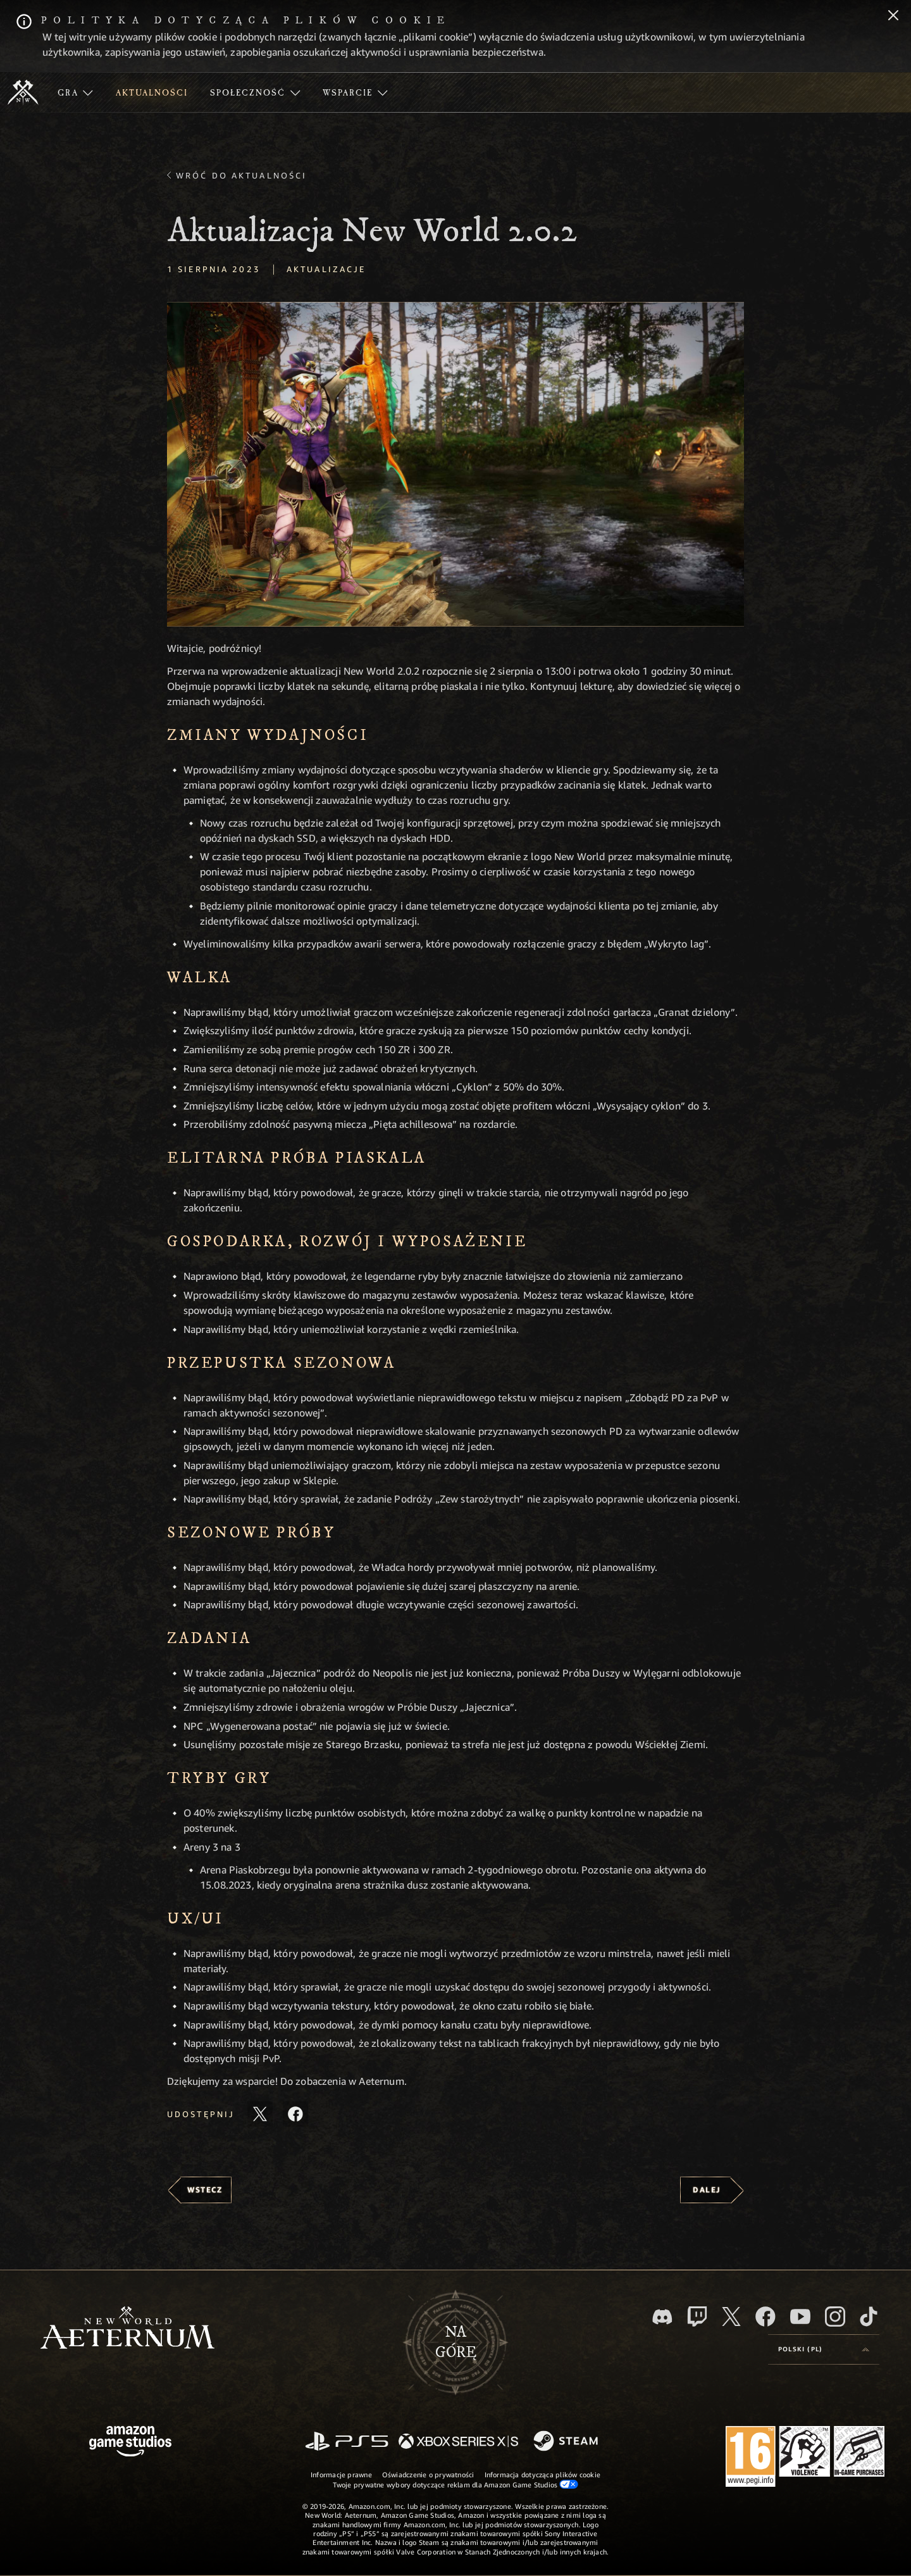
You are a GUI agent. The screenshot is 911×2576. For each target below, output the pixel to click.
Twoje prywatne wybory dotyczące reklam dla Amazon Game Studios (456, 2484)
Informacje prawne (341, 2474)
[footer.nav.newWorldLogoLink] (127, 2328)
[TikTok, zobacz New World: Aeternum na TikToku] (868, 2316)
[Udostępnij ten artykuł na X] (260, 2114)
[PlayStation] (347, 2442)
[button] (455, 464)
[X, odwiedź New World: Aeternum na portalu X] (731, 2316)
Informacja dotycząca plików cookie (542, 2474)
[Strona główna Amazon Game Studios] (130, 2443)
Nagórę (455, 2342)
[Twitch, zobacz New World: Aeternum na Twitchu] (697, 2316)
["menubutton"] (75, 92)
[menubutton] (823, 2349)
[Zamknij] (893, 16)
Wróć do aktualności (241, 175)
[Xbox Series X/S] (458, 2442)
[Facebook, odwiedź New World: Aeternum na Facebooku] (765, 2316)
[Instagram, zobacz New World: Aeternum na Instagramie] (835, 2316)
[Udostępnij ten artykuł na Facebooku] (295, 2114)
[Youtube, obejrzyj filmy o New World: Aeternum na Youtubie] (800, 2316)
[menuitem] (75, 92)
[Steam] (567, 2441)
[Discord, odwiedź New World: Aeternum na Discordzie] (662, 2317)
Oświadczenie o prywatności (428, 2474)
